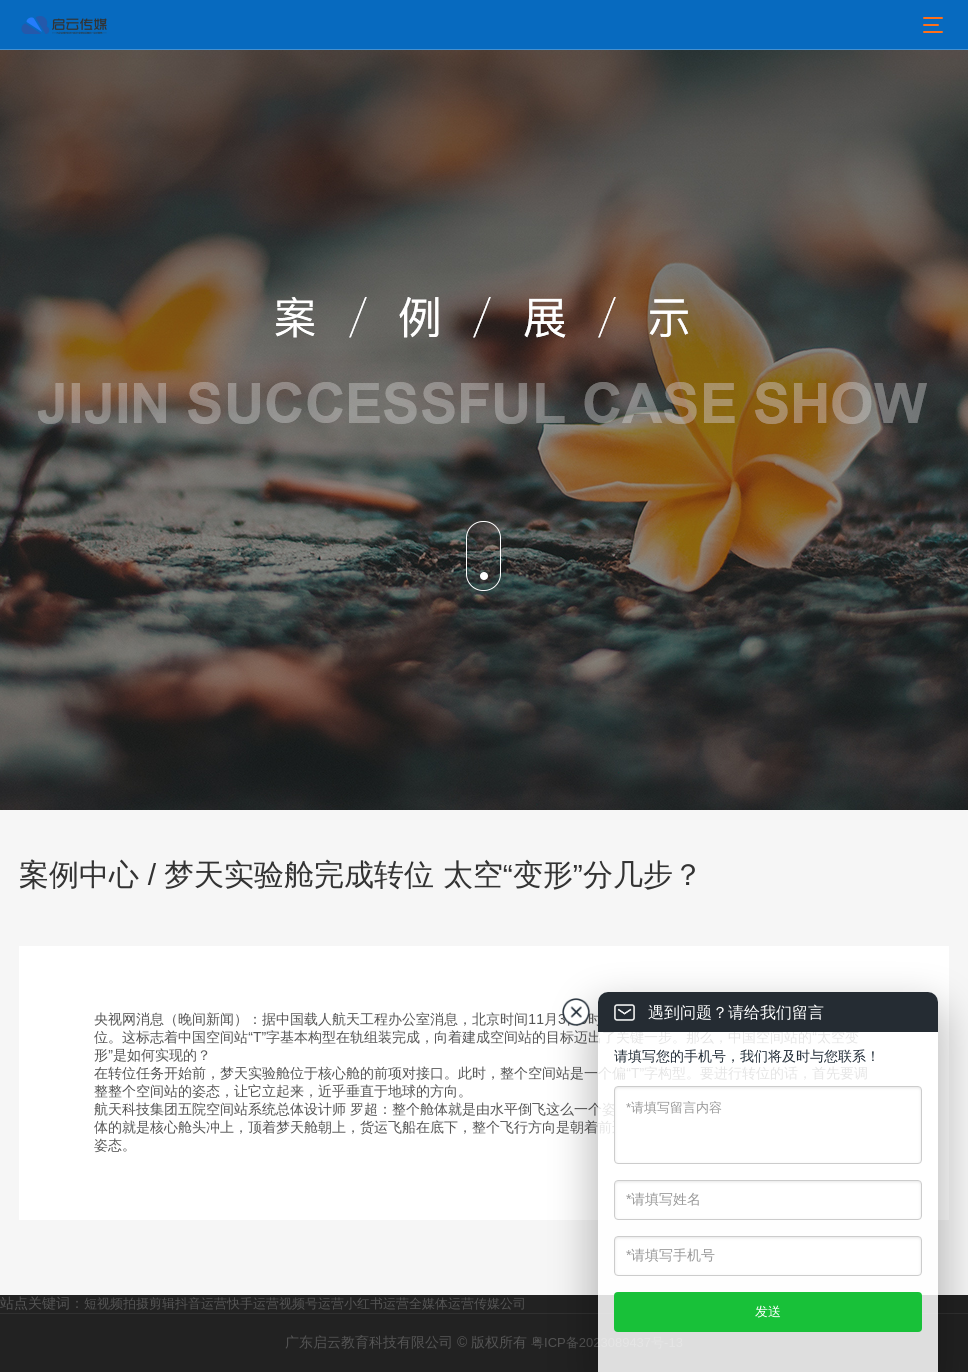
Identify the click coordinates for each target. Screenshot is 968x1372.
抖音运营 (201, 1303)
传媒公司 (500, 1303)
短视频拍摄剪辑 (129, 1303)
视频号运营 (311, 1303)
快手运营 (253, 1303)
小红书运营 (376, 1303)
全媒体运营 (441, 1303)
